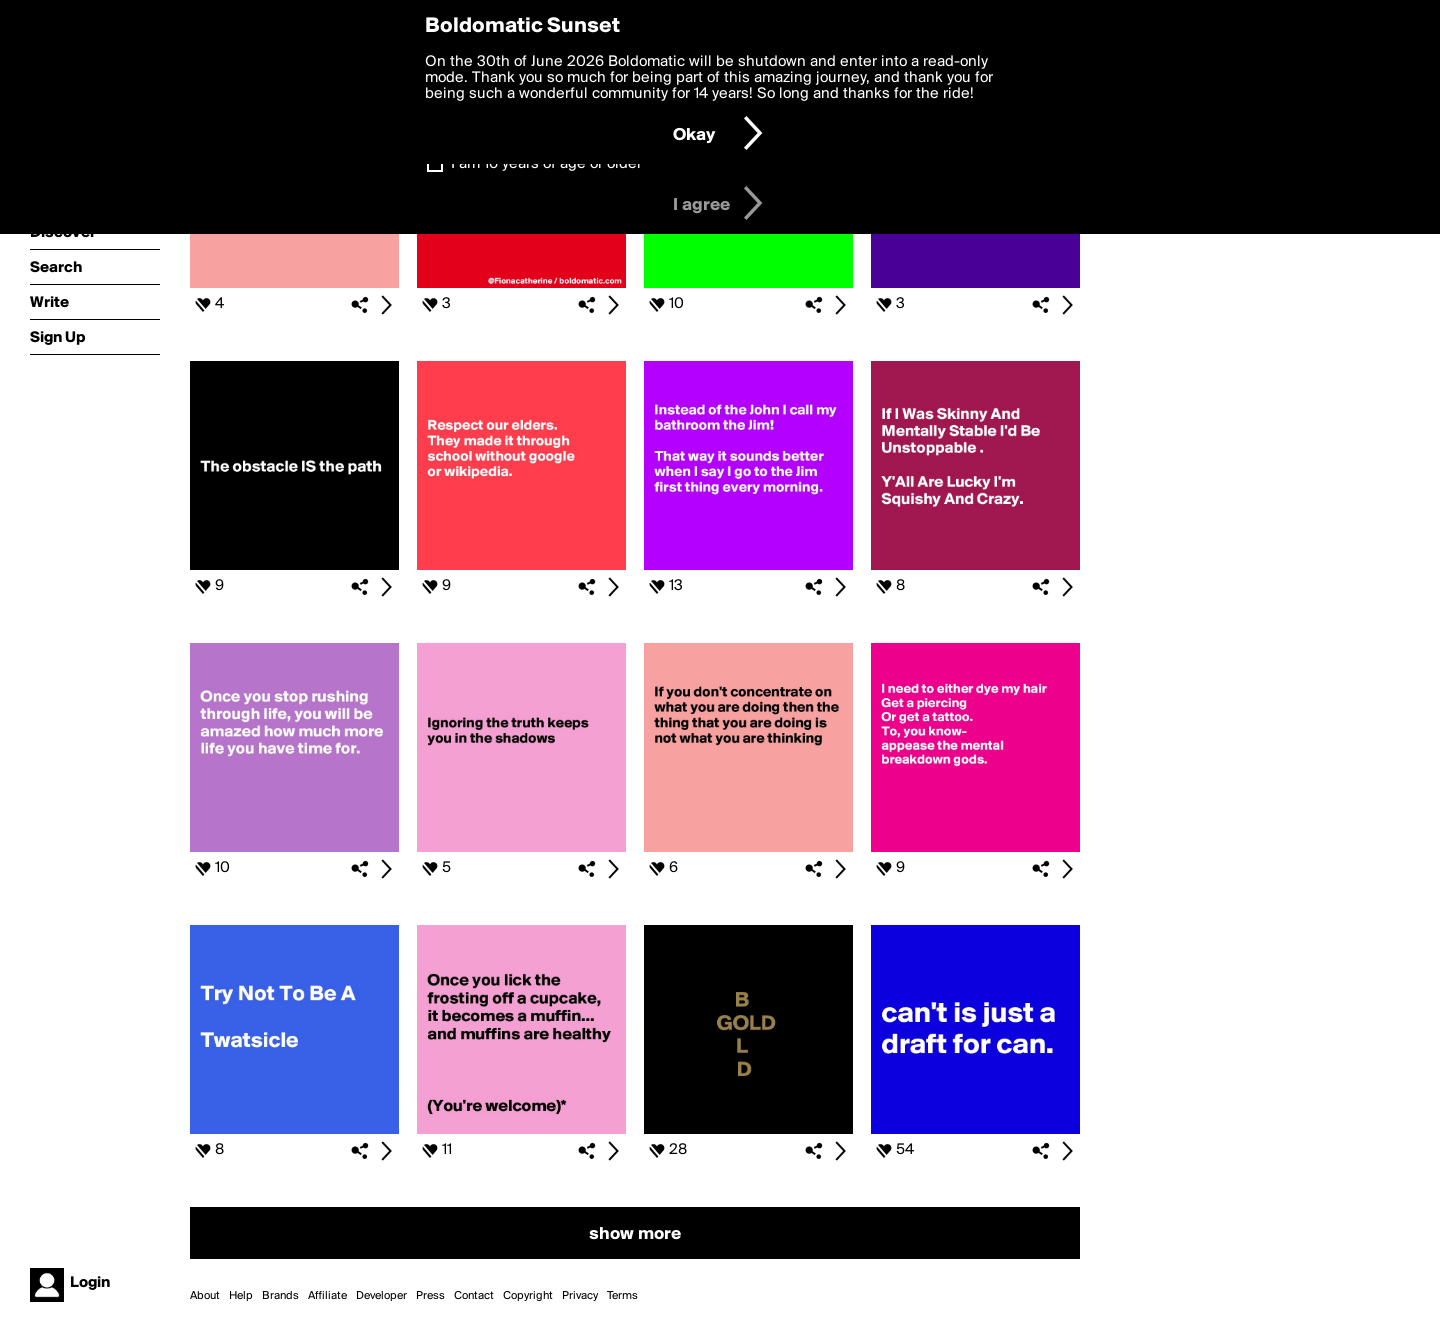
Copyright (528, 1296)
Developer (381, 1296)
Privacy (580, 1296)
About (205, 1296)
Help (241, 1296)
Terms (622, 1296)
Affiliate (327, 1296)
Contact (474, 1296)
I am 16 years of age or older (546, 164)
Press (430, 1296)
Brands (280, 1296)
